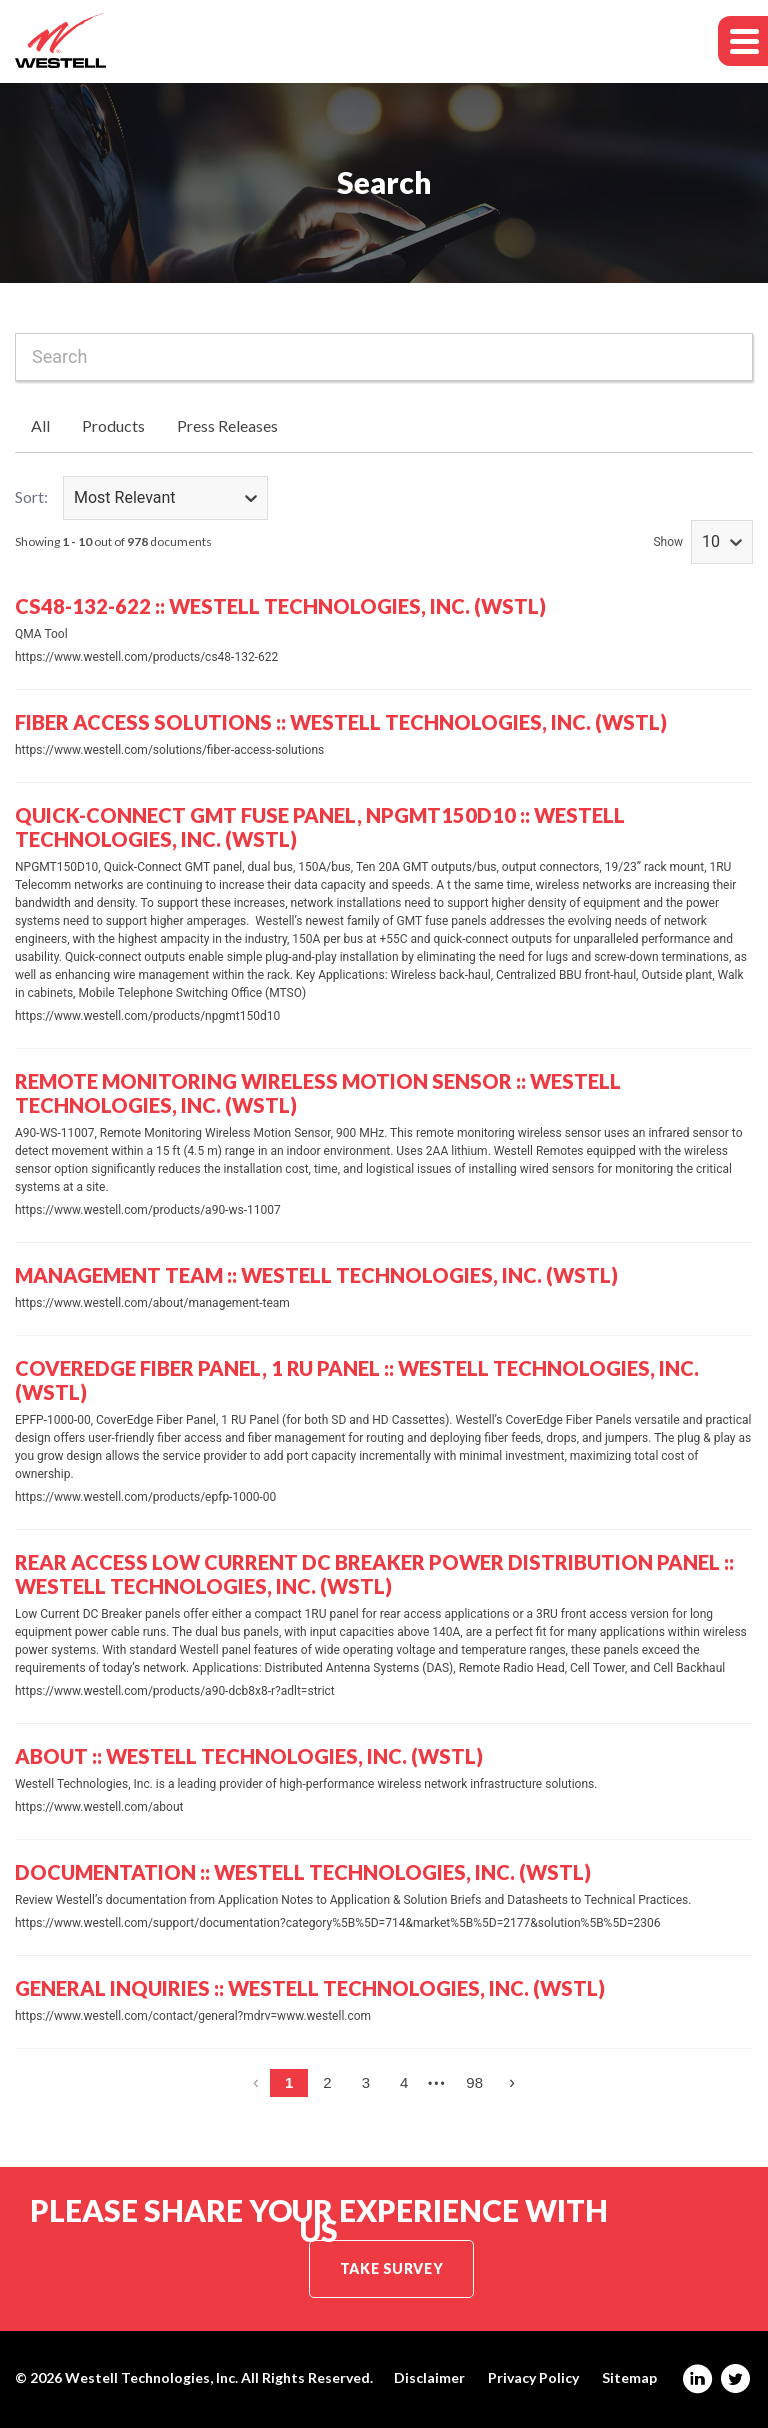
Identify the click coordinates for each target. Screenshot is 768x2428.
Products (113, 425)
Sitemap (629, 2378)
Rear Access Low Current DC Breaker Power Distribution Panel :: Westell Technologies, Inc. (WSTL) (374, 1574)
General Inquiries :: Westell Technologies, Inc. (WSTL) (310, 1988)
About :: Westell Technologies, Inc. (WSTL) (249, 1756)
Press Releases (227, 425)
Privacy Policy (533, 2378)
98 (474, 2082)
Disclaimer (429, 2378)
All (40, 425)
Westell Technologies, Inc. (151, 2377)
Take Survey (391, 2268)
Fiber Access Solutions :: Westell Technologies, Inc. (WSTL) (341, 722)
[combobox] (384, 357)
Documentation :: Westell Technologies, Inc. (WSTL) (303, 1872)
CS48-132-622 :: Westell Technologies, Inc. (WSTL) (280, 606)
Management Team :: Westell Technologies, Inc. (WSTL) (316, 1275)
